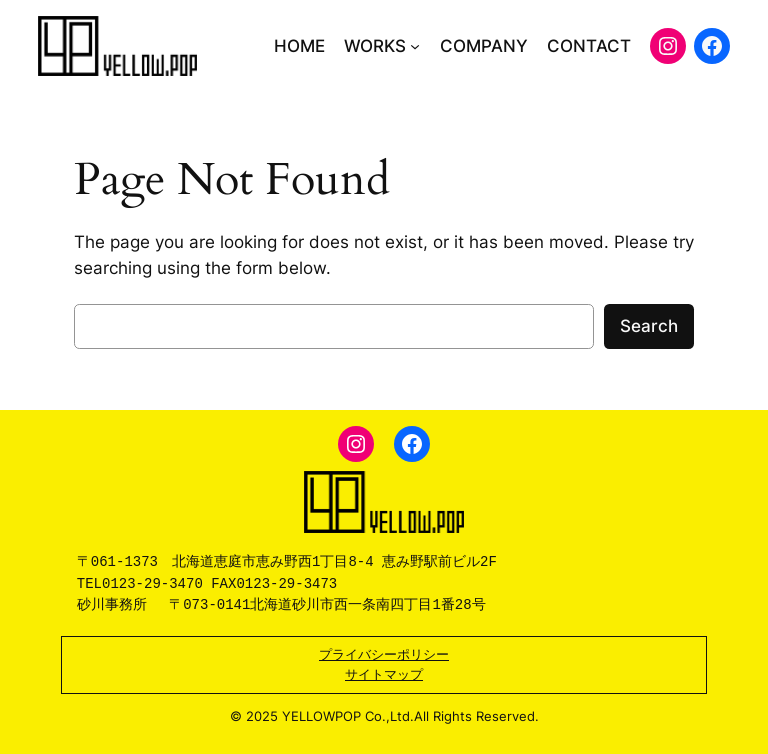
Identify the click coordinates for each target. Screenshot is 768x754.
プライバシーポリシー (384, 654)
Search (649, 326)
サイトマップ (384, 674)
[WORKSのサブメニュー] (415, 46)
